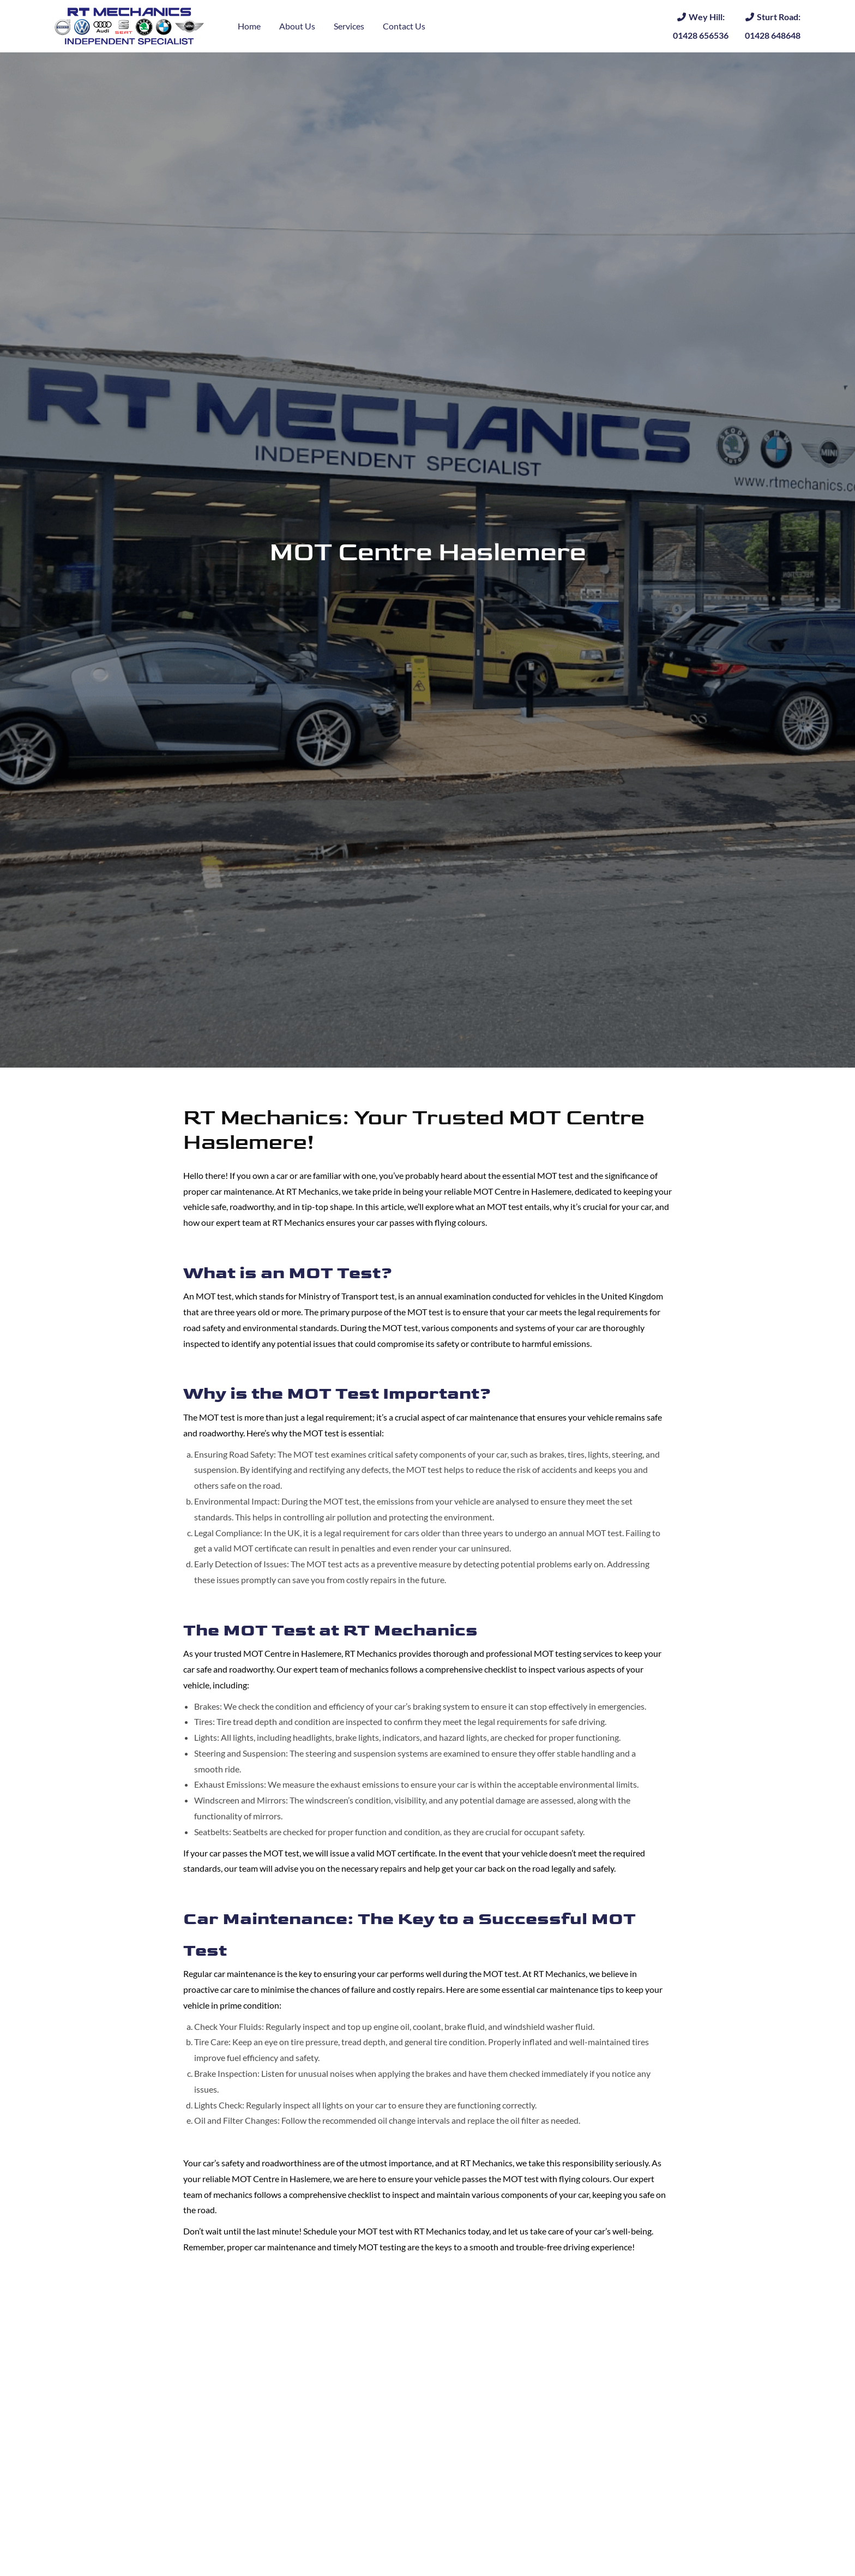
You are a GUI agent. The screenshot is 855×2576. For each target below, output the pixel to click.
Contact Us (404, 26)
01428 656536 (700, 24)
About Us (297, 26)
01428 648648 (772, 24)
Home (249, 26)
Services (349, 26)
